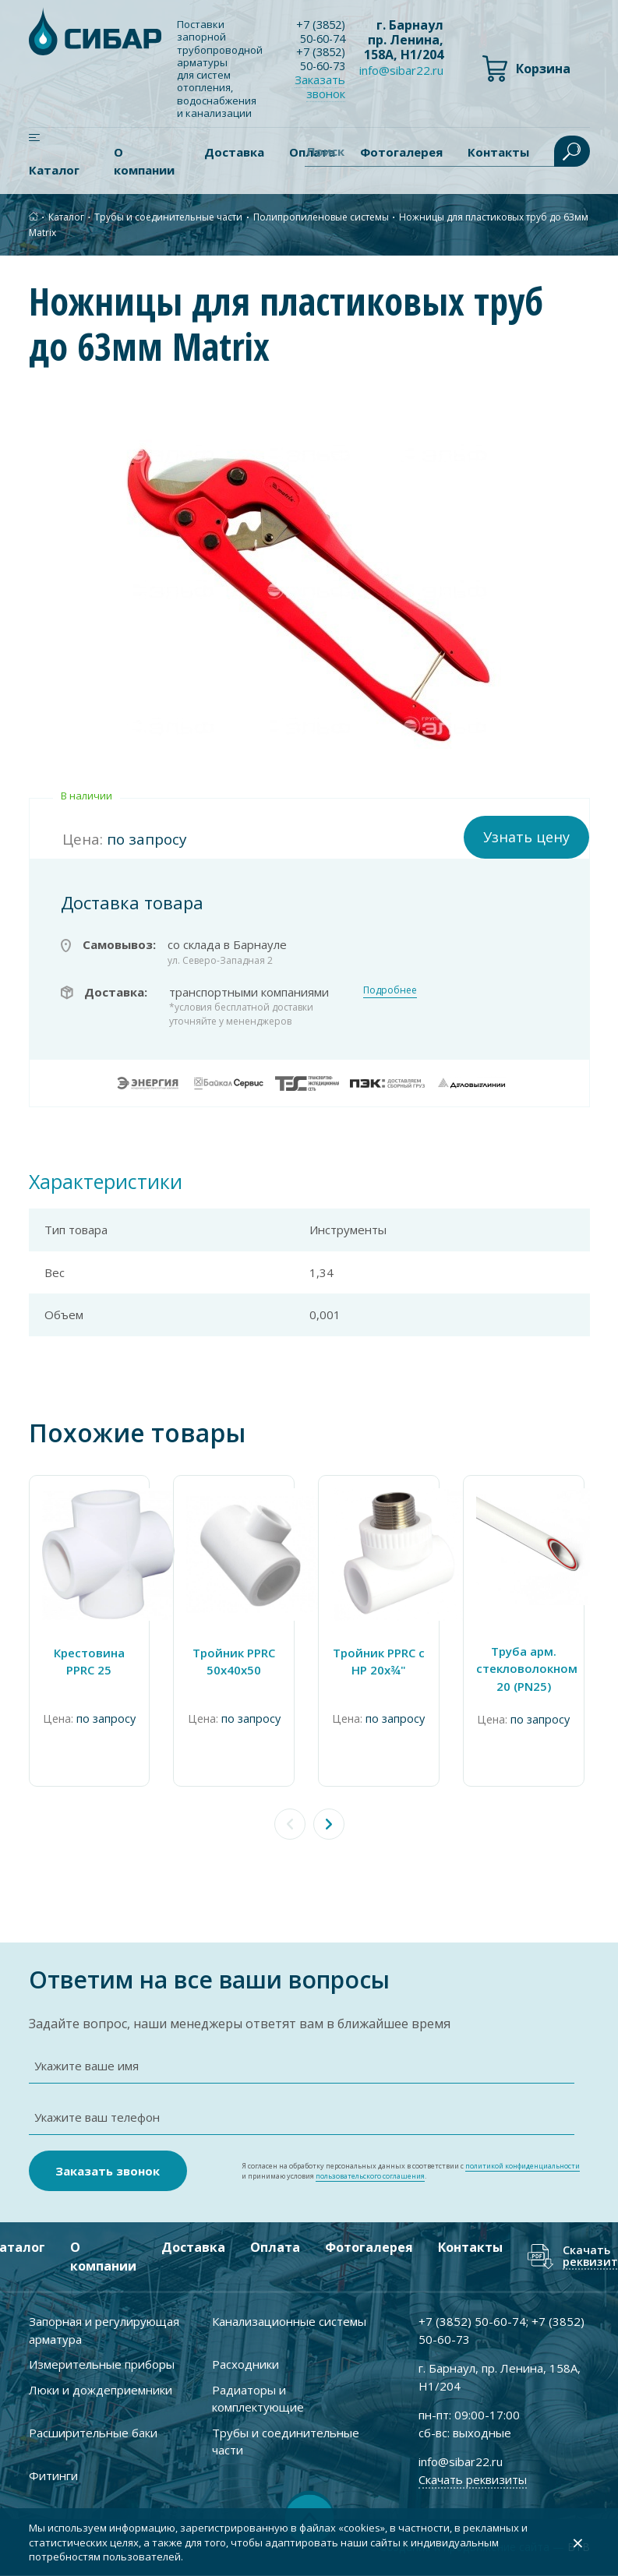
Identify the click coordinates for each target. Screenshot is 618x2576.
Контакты (469, 2248)
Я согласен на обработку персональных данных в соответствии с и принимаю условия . (411, 2171)
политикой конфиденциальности (522, 2166)
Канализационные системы (289, 2322)
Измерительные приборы (102, 2365)
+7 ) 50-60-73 (322, 60)
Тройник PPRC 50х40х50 (236, 1659)
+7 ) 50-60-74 (322, 32)
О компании (144, 161)
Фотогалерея (368, 2248)
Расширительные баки (93, 2432)
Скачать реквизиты (472, 2479)
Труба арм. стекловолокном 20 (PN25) (528, 1666)
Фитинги (53, 2475)
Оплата (274, 2248)
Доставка (234, 152)
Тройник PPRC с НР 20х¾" (382, 1659)
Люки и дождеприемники (100, 2390)
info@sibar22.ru (401, 70)
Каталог (54, 170)
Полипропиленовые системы (321, 216)
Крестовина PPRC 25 (90, 1659)
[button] (328, 1821)
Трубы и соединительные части (168, 216)
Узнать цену (526, 835)
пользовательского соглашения (370, 2177)
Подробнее (390, 987)
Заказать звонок (323, 88)
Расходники (245, 2365)
